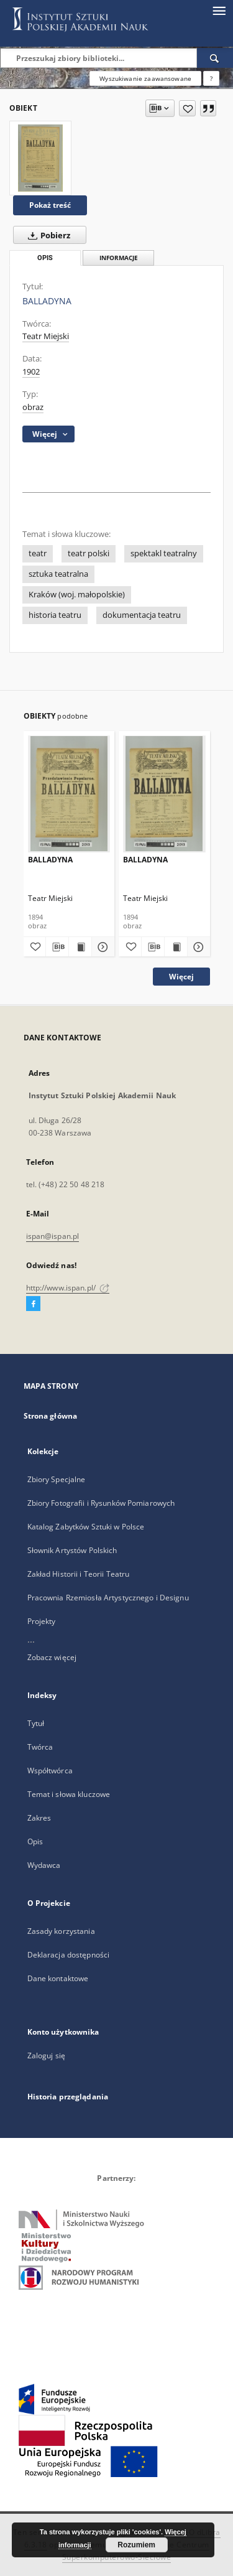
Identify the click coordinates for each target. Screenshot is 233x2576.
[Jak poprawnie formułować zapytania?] (211, 78)
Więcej (181, 976)
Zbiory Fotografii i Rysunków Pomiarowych (101, 1503)
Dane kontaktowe (58, 1978)
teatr (38, 553)
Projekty (41, 1621)
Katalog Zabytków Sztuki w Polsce (86, 1526)
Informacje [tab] (118, 258)
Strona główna (51, 1416)
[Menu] (219, 10)
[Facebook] (33, 1304)
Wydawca (44, 1865)
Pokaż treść (50, 205)
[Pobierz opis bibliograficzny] (57, 947)
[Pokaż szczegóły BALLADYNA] (101, 947)
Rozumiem (136, 2545)
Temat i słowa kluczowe (69, 1794)
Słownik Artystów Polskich (72, 1550)
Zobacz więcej (52, 1657)
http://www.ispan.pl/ (68, 1287)
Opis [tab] (45, 258)
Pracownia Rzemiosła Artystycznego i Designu (108, 1597)
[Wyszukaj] (215, 58)
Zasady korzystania (61, 1931)
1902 (31, 371)
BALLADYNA (50, 859)
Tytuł (36, 1723)
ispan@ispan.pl (53, 1236)
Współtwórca (50, 1770)
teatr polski (88, 553)
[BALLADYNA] (40, 158)
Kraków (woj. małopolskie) (77, 594)
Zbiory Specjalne (56, 1479)
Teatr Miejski (45, 336)
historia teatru (55, 615)
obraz (32, 407)
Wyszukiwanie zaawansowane (145, 78)
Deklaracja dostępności (68, 1954)
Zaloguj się (46, 2055)
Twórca (40, 1747)
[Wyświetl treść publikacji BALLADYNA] (80, 947)
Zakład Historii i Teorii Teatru (78, 1574)
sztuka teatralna (58, 574)
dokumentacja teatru (142, 615)
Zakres (39, 1818)
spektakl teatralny (163, 553)
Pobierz (46, 235)
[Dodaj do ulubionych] (187, 108)
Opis (35, 1841)
